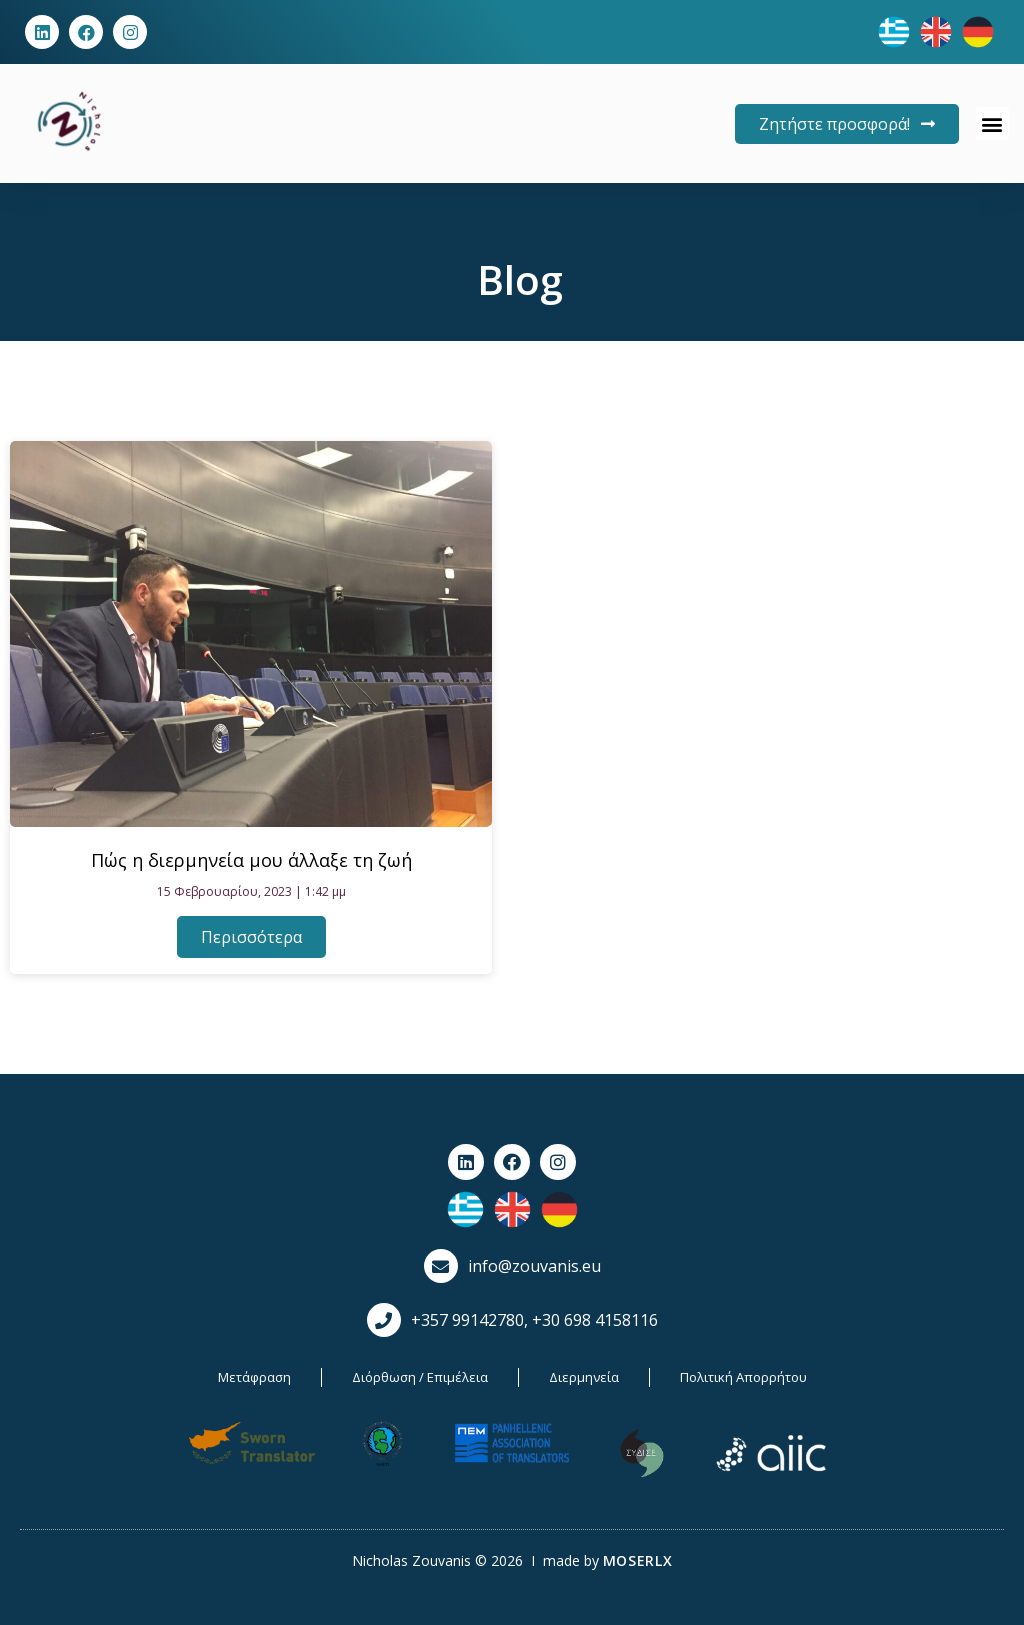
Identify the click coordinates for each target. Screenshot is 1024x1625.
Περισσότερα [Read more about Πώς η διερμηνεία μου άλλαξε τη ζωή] (251, 937)
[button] (992, 123)
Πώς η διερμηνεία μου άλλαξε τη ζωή (251, 860)
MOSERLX (638, 1560)
